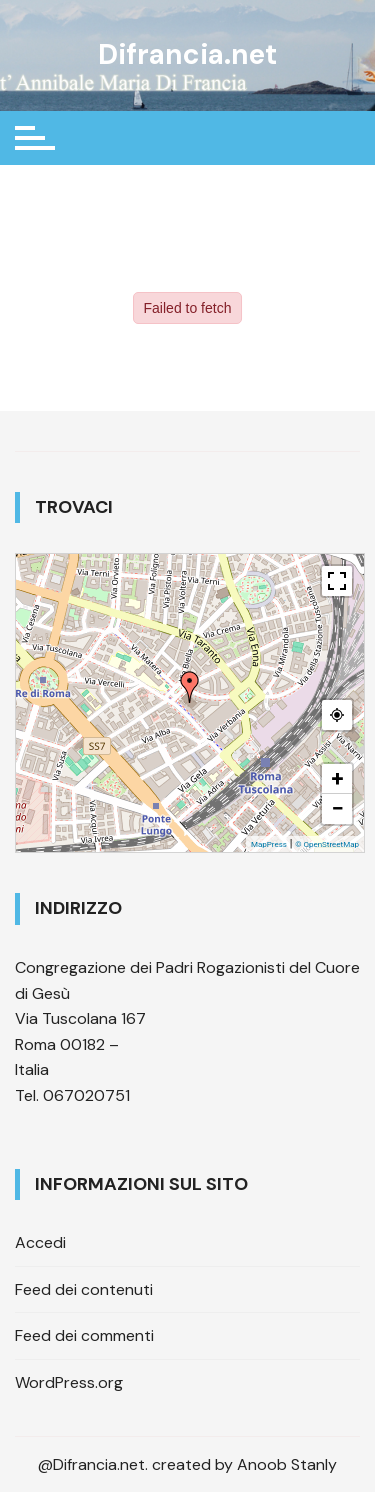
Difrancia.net (187, 54)
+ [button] (338, 778)
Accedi (40, 1242)
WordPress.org (69, 1382)
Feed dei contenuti (84, 1289)
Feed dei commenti (84, 1335)
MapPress (269, 844)
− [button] (337, 808)
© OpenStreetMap (327, 844)
